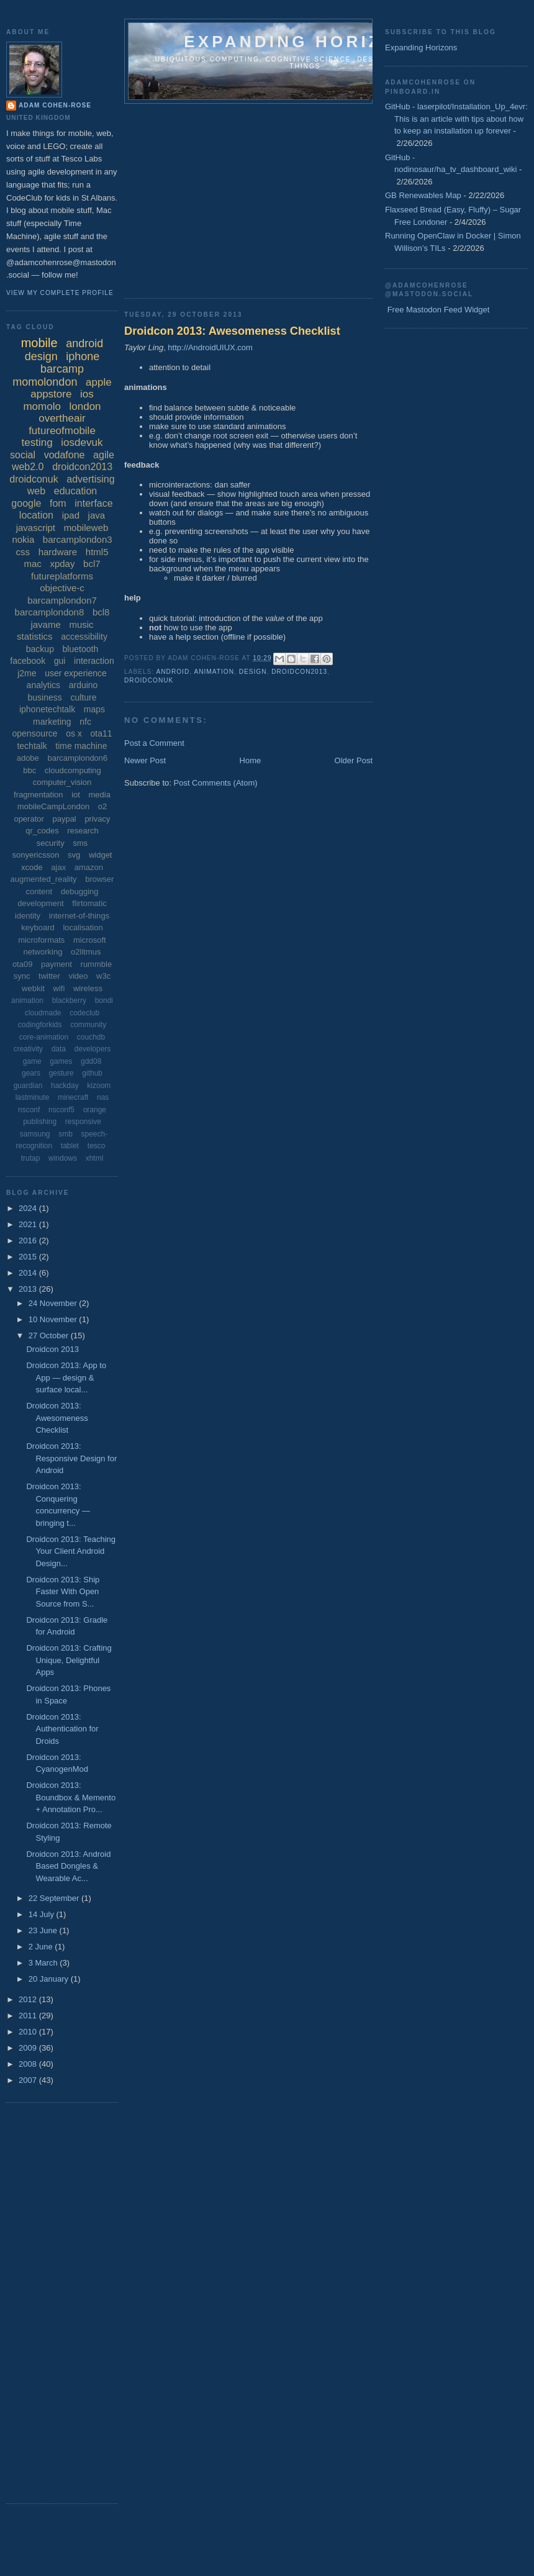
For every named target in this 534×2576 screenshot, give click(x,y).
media (100, 794)
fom (58, 503)
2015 (29, 1256)
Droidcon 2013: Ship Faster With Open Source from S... (62, 1591)
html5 (97, 551)
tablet (70, 1145)
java (97, 515)
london (85, 406)
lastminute (33, 1097)
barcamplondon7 (62, 600)
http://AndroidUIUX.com (210, 347)
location (36, 515)
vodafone (64, 455)
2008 (29, 2064)
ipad (70, 515)
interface (93, 503)
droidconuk (148, 680)
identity (27, 915)
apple (99, 382)
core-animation (43, 1037)
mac (32, 563)
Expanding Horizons (421, 47)
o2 (102, 806)
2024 (29, 1208)
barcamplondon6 (77, 758)
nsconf (29, 1109)
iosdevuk (81, 442)
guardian (28, 1085)
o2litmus (86, 951)
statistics (35, 636)
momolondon (44, 382)
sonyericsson (36, 854)
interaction (94, 661)
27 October (50, 1335)
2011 (29, 2015)
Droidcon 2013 (52, 1349)
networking (43, 951)
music (81, 624)
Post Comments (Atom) (216, 782)
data (59, 1049)
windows (62, 1158)
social (22, 455)
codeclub (84, 1013)
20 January (50, 1979)
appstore (50, 394)
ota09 (22, 964)
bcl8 (101, 612)
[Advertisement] (300, 197)
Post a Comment (154, 743)
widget (100, 854)
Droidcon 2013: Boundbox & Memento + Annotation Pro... (70, 1797)
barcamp (62, 369)
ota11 (101, 733)
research (83, 830)
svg (74, 854)
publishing (40, 1121)
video (78, 976)
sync (22, 976)
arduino (83, 685)
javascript (35, 527)
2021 (29, 1224)
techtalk (32, 746)
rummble (96, 964)
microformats (41, 940)
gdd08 (91, 1061)
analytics (43, 685)
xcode (32, 867)
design (253, 671)
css (23, 551)
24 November (54, 1303)
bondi (104, 1000)
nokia (23, 539)
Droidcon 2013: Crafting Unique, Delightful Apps (68, 1660)
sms (80, 843)
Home (250, 760)
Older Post (354, 760)
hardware (58, 551)
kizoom (99, 1085)
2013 (29, 1289)
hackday (65, 1085)
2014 (29, 1272)
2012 (29, 1999)
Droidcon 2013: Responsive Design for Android (71, 1458)
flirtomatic (89, 903)
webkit (33, 988)
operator (28, 818)
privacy (97, 818)
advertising (90, 479)
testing (37, 442)
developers (93, 1049)
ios (87, 394)
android (172, 671)
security (51, 843)
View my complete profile (60, 292)
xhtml (95, 1158)
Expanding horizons (305, 41)
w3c (103, 976)
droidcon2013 (299, 671)
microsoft (89, 940)
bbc (29, 770)
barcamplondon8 (49, 612)
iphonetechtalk (47, 709)
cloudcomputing (73, 770)
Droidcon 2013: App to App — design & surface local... (66, 1377)
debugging (80, 891)
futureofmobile (62, 431)
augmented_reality (44, 879)
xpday (62, 563)
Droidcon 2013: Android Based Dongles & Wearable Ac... (68, 1866)
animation (214, 671)
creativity (28, 1049)
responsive (83, 1121)
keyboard (37, 927)
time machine (81, 746)
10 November (54, 1319)
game (32, 1061)
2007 (29, 2080)
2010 (29, 2031)
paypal (64, 818)
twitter (49, 976)
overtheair (62, 418)
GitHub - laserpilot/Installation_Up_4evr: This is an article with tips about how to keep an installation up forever (456, 118)
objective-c (62, 588)
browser (99, 879)
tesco (97, 1145)
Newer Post (145, 760)
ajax (58, 867)
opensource (34, 733)
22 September (55, 1898)
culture (83, 697)
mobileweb (86, 527)
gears (31, 1073)
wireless (87, 988)
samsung (35, 1134)
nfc (85, 722)
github (92, 1073)
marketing (52, 722)
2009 (29, 2047)
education (75, 491)
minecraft (73, 1097)
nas (103, 1097)
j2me (26, 673)
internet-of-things (79, 915)
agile (103, 455)
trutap (30, 1158)
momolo (41, 406)
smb (65, 1134)
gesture (61, 1073)
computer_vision (62, 782)
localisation (82, 927)
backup (40, 649)
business (45, 697)
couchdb (91, 1037)
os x (74, 733)
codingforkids (40, 1024)
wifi (59, 988)
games (61, 1061)
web (36, 491)
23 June (44, 1930)
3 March (44, 1962)
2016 (29, 1240)
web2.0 (28, 466)
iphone (82, 356)
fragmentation (38, 794)
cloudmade (43, 1013)
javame (45, 624)
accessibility (84, 637)
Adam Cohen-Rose (55, 105)
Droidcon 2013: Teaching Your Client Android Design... (70, 1551)
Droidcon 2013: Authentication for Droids (62, 1729)
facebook (27, 661)
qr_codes (41, 830)
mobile (39, 343)
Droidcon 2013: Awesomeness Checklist (232, 331)
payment (56, 964)
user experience (76, 673)
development (40, 903)
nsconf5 (61, 1109)
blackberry (69, 1000)
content (38, 891)
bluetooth (81, 649)
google (26, 503)
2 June (42, 1946)
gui (60, 661)
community (88, 1024)
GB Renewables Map (423, 195)
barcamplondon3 (77, 539)
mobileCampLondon (53, 806)
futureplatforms (62, 576)
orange (94, 1109)
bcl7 (92, 563)
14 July (43, 1914)
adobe (28, 758)
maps (94, 709)
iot (75, 794)
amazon (89, 867)
